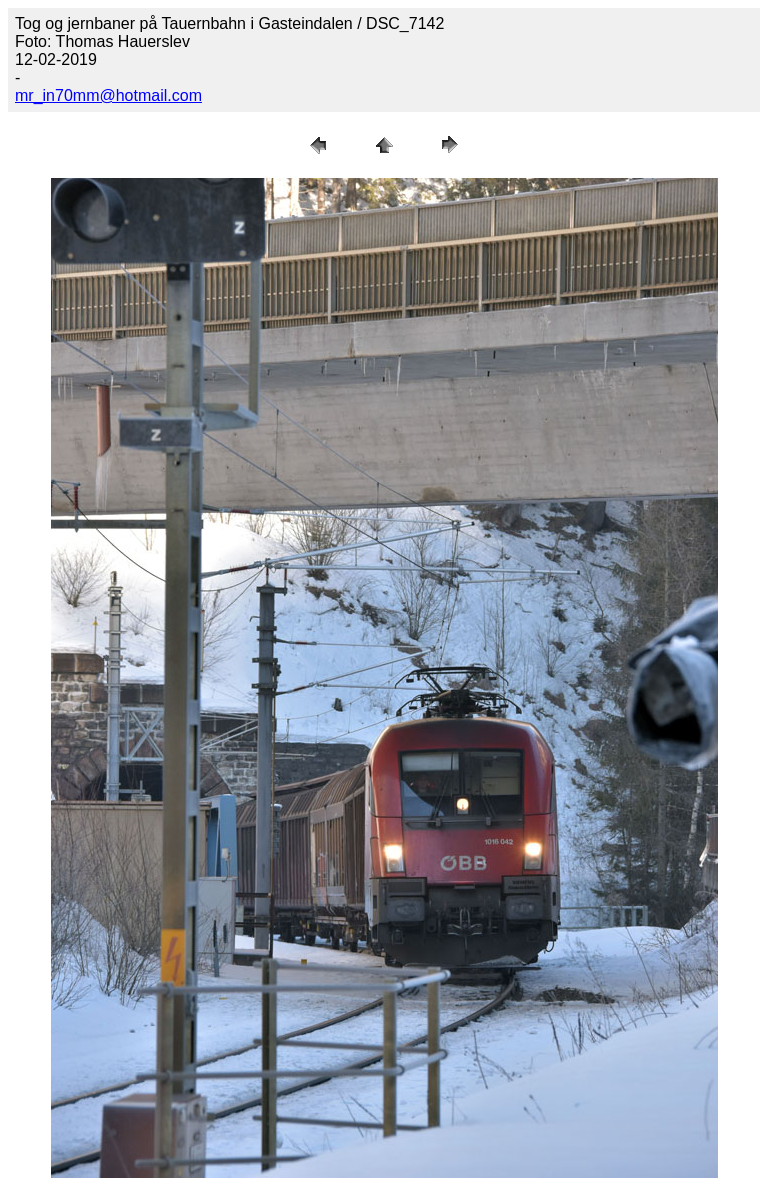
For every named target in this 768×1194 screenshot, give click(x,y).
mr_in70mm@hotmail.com (108, 95)
